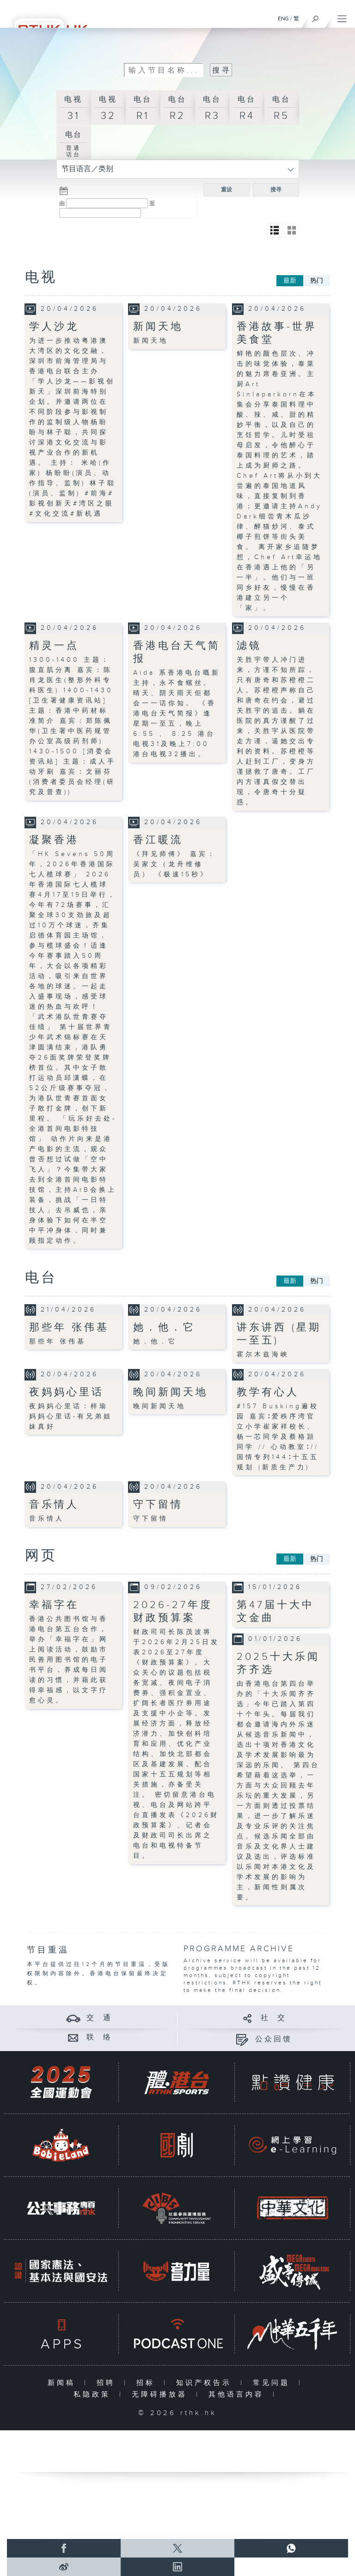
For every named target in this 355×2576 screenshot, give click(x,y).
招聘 (108, 2383)
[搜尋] (315, 16)
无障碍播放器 (161, 2394)
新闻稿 (64, 2383)
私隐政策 (94, 2394)
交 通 (99, 2018)
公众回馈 (273, 2039)
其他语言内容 (238, 2394)
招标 (147, 2383)
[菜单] (342, 16)
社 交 (274, 2018)
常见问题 (273, 2383)
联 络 (99, 2037)
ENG (283, 18)
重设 (226, 189)
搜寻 (276, 189)
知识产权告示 (206, 2383)
